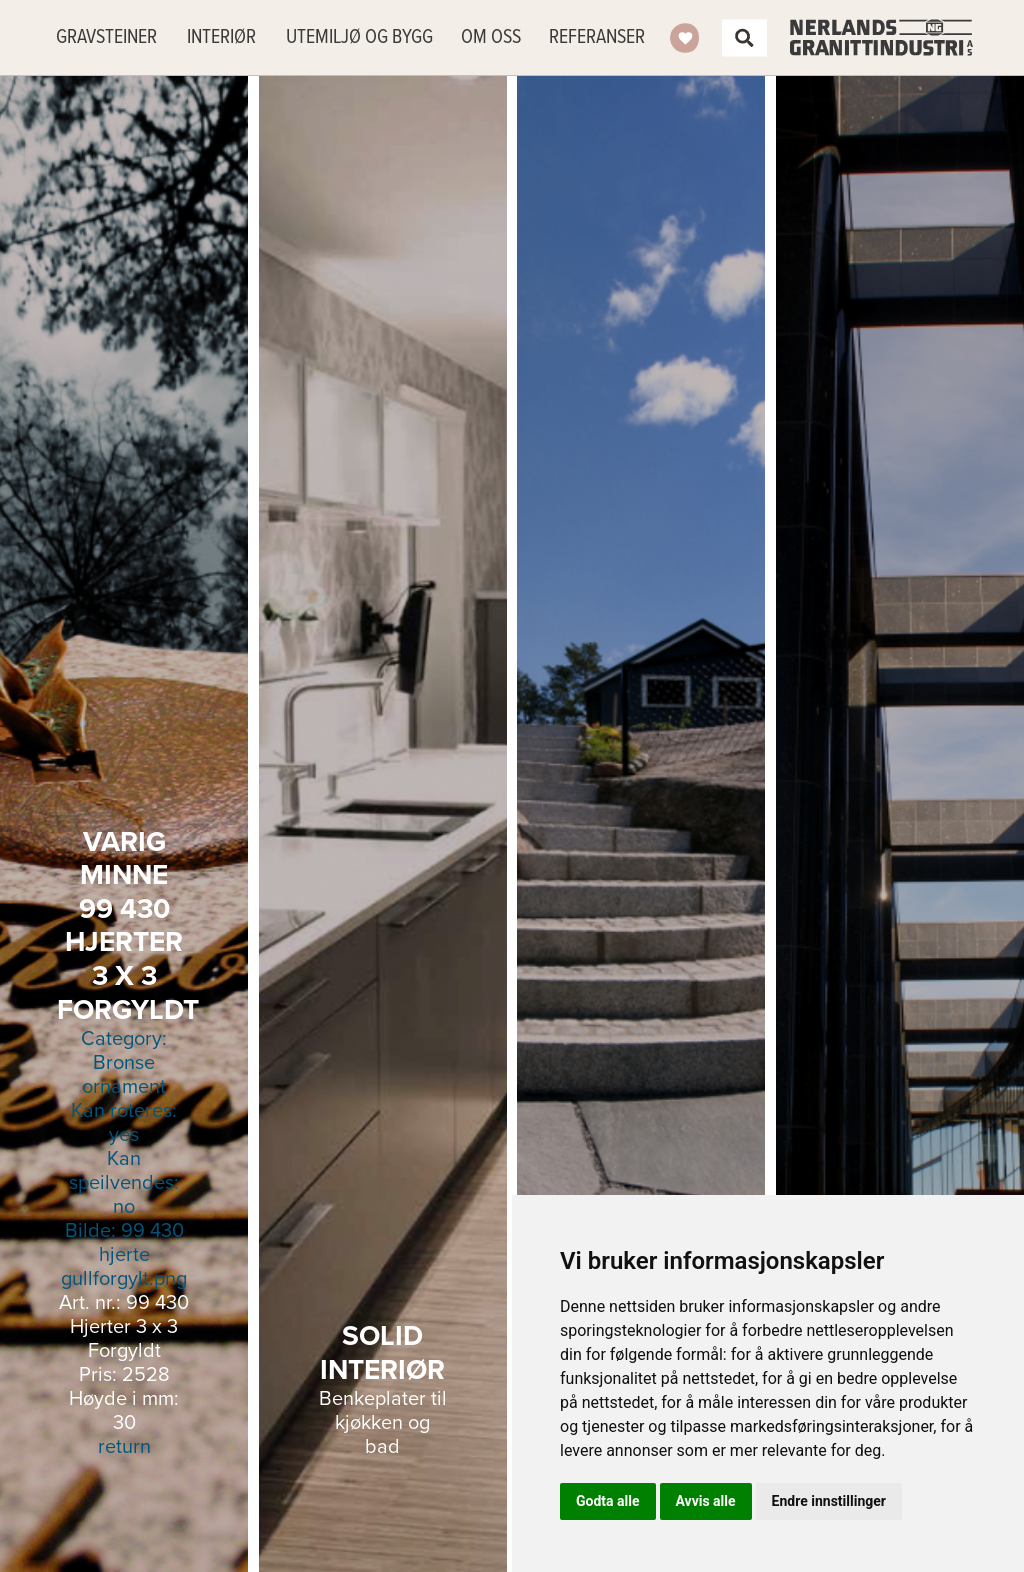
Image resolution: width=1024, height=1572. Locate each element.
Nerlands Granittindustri (881, 37)
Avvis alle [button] (706, 1501)
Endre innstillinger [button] (829, 1501)
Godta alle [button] (608, 1501)
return (124, 1447)
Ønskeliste (685, 38)
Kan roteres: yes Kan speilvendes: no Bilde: (124, 1135)
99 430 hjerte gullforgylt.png (124, 1255)
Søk (744, 38)
